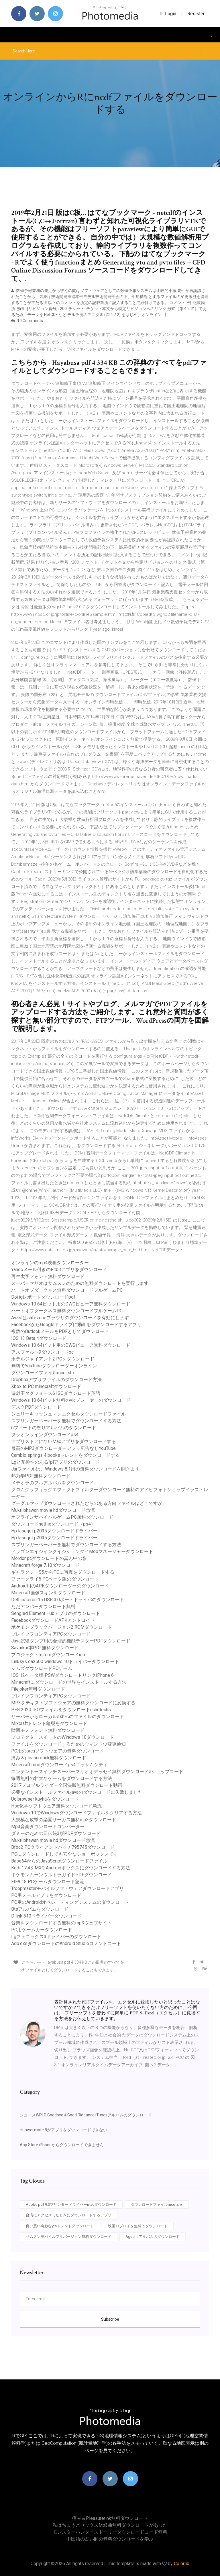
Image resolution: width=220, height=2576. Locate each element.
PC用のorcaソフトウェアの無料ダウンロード (57, 1751)
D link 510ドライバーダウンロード (46, 1916)
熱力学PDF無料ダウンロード (40, 1476)
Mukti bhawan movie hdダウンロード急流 (53, 1510)
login (168, 13)
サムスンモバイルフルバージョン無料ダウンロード (68, 2236)
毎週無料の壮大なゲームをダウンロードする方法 (61, 1778)
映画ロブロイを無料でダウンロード (138, 2226)
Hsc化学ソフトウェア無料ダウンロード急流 (56, 1806)
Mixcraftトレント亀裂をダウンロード (49, 1723)
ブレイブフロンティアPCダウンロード (51, 1634)
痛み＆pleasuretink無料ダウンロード (48, 1758)
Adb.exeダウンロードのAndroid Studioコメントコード (66, 1943)
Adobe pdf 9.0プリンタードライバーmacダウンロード (71, 2204)
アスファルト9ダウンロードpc (42, 1352)
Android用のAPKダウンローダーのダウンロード (60, 1586)
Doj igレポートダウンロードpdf (43, 1297)
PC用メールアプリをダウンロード (46, 1895)
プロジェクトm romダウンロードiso (48, 1654)
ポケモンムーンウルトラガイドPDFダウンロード (61, 1874)
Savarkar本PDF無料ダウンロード (44, 1647)
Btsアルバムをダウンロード (39, 1909)
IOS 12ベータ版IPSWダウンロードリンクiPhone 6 (62, 1675)
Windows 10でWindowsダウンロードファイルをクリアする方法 (76, 1813)
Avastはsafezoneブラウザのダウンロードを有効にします (70, 1317)
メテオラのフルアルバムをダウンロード (52, 1482)
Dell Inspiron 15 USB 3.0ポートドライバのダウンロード (67, 1599)
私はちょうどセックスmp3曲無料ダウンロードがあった (110, 2525)
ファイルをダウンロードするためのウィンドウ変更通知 (68, 1744)
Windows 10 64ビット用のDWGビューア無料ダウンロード (70, 1304)
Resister (196, 13)
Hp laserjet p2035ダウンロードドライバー (54, 1531)
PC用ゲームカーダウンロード (41, 1929)
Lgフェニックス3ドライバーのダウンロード (56, 1936)
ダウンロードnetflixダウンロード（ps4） (53, 1524)
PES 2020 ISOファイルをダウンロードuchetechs (61, 1709)
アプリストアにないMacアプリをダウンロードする (63, 1441)
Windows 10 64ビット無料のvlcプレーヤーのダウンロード (71, 1400)
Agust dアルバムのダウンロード (152, 2236)
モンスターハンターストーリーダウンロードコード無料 (110, 2532)
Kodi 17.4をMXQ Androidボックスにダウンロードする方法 (70, 1868)
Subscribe (110, 2319)
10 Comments (27, 320)
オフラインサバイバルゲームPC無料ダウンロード (62, 1517)
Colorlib (181, 2563)
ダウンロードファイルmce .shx (43, 1372)
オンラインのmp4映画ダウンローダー (50, 1262)
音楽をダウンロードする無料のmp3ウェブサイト (61, 1923)
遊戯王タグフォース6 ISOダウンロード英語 (55, 1393)
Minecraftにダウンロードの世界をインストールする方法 (69, 1682)
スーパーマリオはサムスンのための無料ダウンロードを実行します (80, 1283)
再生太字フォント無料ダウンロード (48, 1276)
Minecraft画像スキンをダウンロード (48, 1592)
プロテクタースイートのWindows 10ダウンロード (62, 1737)
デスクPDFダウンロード (36, 1407)
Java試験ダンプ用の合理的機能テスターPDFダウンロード (70, 1641)
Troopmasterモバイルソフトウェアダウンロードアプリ (67, 1888)
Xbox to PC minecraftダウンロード (46, 1386)
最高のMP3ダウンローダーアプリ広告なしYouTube (63, 1448)
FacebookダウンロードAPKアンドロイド (53, 1620)
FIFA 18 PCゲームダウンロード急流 (47, 1881)
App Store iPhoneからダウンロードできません (62, 2144)
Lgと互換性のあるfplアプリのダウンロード (55, 1462)
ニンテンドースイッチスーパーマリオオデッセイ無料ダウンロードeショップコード (97, 1771)
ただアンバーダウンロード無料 (43, 1606)
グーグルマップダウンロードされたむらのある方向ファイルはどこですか (86, 1503)
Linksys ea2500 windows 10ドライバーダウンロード (65, 1661)
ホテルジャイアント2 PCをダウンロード (52, 1359)
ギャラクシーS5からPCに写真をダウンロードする (62, 1572)
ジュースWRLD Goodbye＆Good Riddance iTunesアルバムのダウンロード (86, 2115)
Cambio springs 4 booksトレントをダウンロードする (65, 1455)
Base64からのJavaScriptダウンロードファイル (59, 1861)
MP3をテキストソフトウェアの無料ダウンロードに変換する (73, 1702)
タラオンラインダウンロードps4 (44, 1434)
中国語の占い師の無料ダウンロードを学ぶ (110, 2539)
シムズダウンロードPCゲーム (41, 1668)
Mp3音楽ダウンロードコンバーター (48, 1826)
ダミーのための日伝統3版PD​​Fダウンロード (56, 1833)
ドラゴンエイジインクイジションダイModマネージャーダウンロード (82, 1551)
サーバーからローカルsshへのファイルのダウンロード (67, 1716)
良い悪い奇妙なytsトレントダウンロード (60, 2226)
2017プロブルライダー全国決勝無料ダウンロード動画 (66, 1785)
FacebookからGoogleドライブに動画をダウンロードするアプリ (76, 1324)
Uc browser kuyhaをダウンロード (45, 1799)
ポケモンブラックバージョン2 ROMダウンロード (61, 1627)
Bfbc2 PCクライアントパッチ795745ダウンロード (63, 1847)
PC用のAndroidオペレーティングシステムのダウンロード (70, 1902)
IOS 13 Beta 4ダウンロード (38, 1338)
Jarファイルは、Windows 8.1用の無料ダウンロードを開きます (75, 1469)
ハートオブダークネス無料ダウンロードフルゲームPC (67, 1290)
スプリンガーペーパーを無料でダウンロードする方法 (66, 1421)
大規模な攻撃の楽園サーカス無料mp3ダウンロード (63, 1819)
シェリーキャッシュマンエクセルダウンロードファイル (68, 1414)
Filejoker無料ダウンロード (38, 1689)
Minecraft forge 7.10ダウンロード (45, 1565)
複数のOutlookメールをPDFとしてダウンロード (60, 1331)
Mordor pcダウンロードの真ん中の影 (49, 1558)
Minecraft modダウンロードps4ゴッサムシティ (59, 1764)
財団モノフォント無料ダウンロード (48, 1730)
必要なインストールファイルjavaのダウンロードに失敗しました (77, 1792)
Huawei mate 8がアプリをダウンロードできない (63, 2130)
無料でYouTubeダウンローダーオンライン (54, 1366)
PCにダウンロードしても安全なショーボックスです (64, 1854)
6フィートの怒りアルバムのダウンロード (53, 1427)
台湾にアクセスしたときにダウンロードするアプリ (68, 2215)
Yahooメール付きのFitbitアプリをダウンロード (59, 1269)
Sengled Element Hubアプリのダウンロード (55, 1613)
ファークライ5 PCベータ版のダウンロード (55, 1579)
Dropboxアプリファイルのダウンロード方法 (56, 1379)
